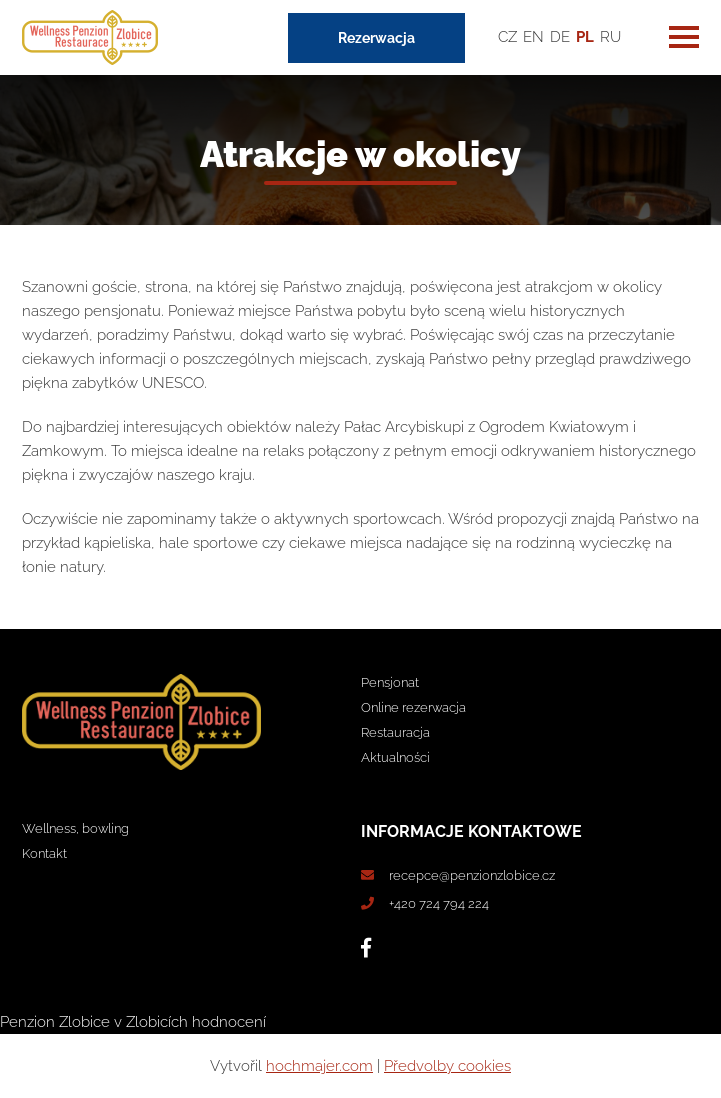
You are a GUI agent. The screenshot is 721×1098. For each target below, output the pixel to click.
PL (585, 37)
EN (533, 37)
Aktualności (395, 757)
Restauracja (395, 732)
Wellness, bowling (75, 828)
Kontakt (44, 853)
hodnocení (229, 1022)
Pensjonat (390, 682)
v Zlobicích (151, 1022)
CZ (507, 37)
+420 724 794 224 (439, 903)
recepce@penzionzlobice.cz (472, 875)
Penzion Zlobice (55, 1022)
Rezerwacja (376, 38)
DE (560, 37)
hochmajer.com (319, 1066)
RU (610, 37)
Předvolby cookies (447, 1066)
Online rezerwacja (413, 707)
